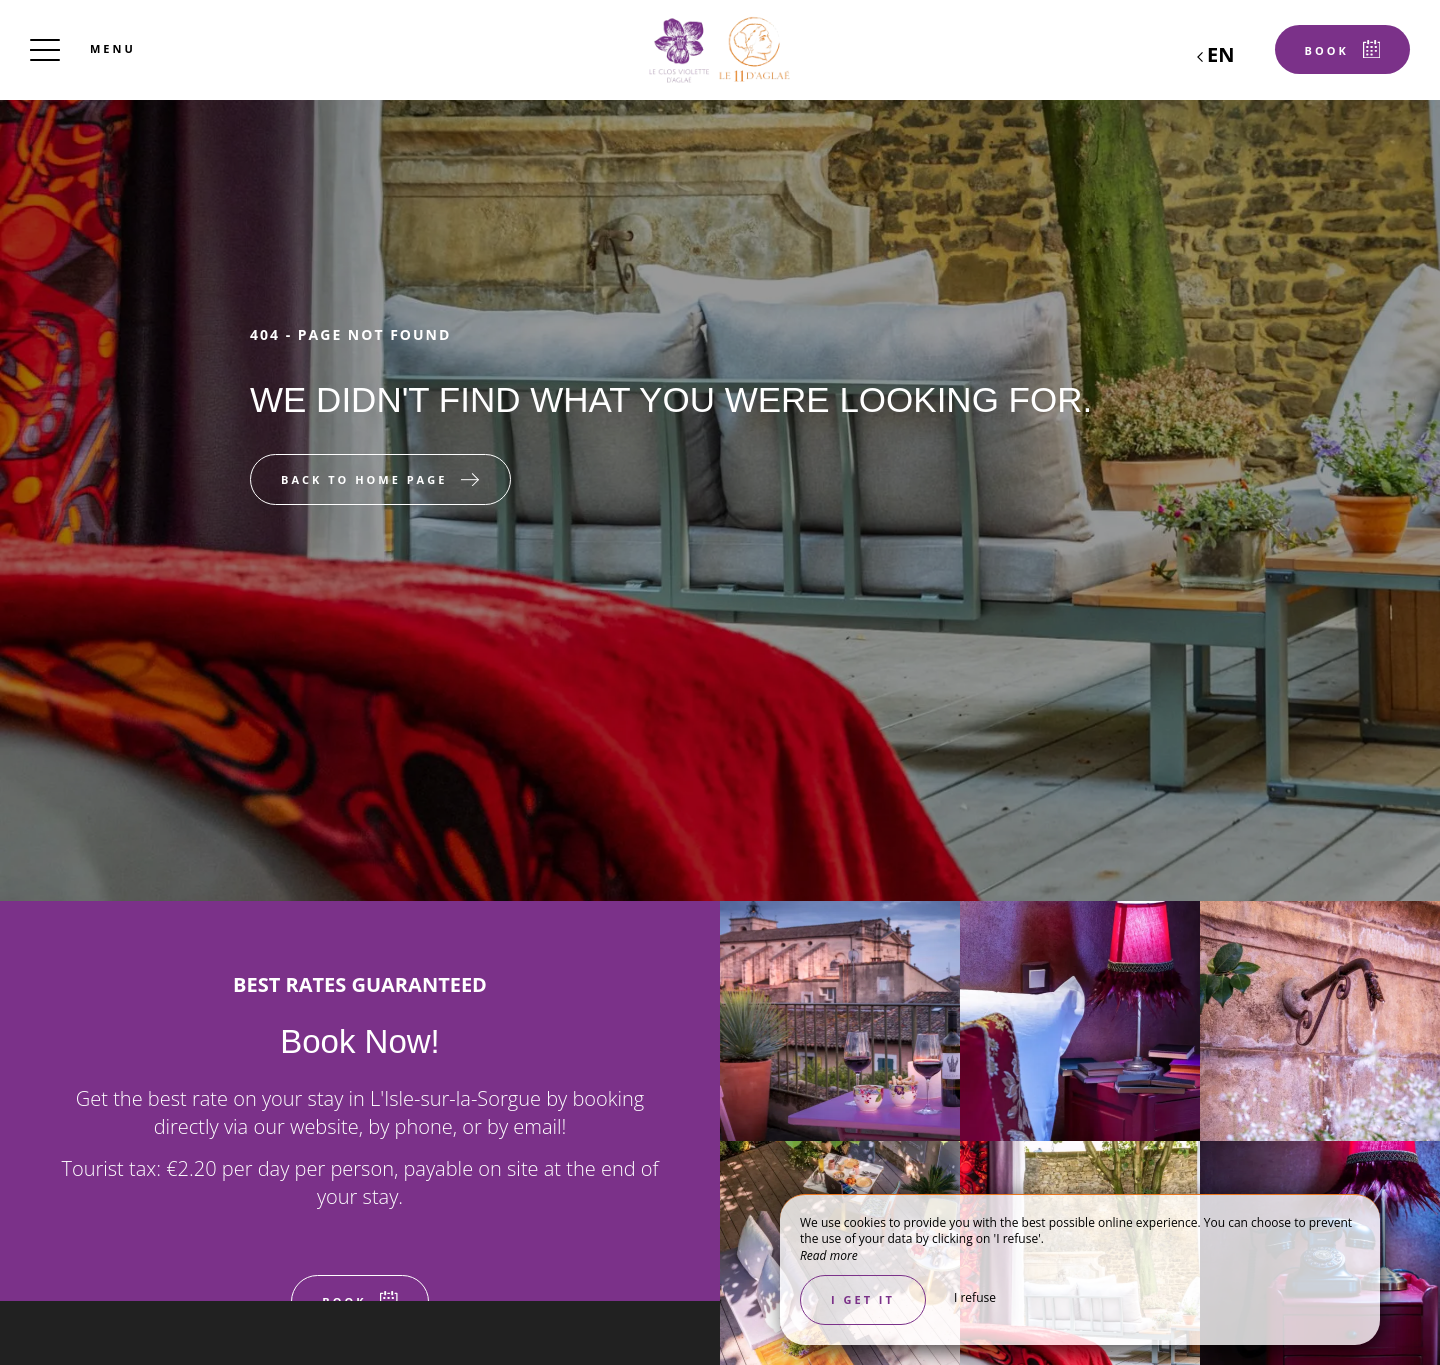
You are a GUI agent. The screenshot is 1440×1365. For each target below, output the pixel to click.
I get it (863, 1299)
